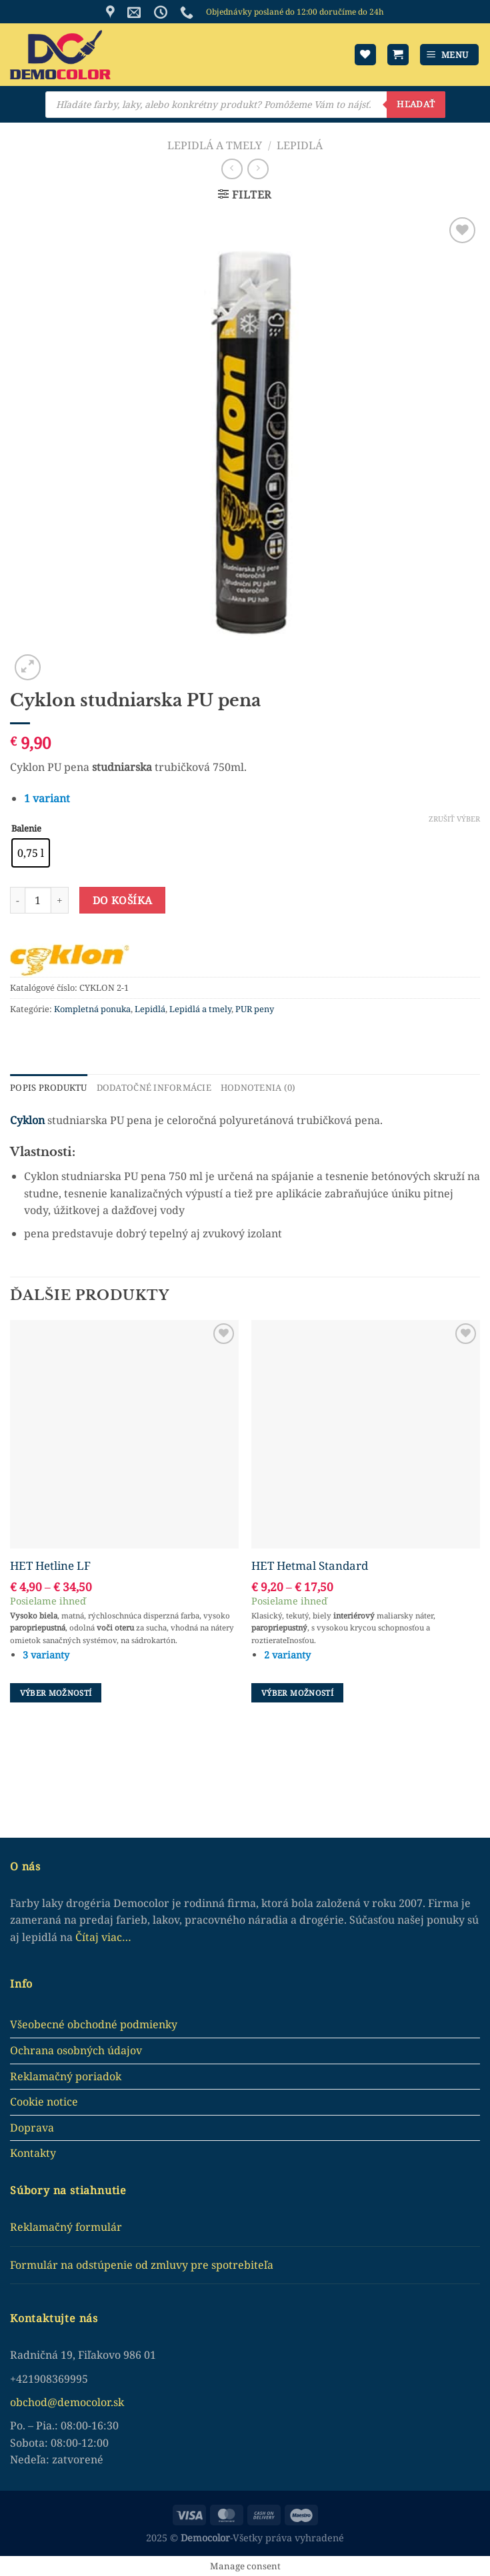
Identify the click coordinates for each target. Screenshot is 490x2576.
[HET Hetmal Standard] (365, 1433)
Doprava (32, 2127)
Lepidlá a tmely (214, 145)
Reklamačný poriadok (65, 2075)
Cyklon (27, 1119)
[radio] (31, 853)
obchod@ (33, 2401)
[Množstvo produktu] (38, 900)
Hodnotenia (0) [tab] (256, 1087)
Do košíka (123, 900)
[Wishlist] (365, 55)
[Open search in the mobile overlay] (245, 104)
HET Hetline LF (50, 1565)
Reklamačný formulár (66, 2227)
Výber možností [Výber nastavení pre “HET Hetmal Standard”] (297, 1692)
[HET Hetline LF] (124, 1433)
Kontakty (33, 2153)
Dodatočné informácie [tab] (153, 1087)
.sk (117, 2401)
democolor (84, 2401)
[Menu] (449, 55)
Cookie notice (44, 2101)
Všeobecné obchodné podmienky (93, 2024)
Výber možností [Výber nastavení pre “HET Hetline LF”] (56, 1692)
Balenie (26, 829)
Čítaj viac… (103, 1936)
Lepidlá (300, 145)
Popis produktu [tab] (48, 1087)
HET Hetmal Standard (309, 1565)
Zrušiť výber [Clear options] (454, 819)
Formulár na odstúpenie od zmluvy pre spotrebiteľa (141, 2264)
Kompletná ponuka (92, 1009)
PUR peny (254, 1009)
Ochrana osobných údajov (76, 2050)
